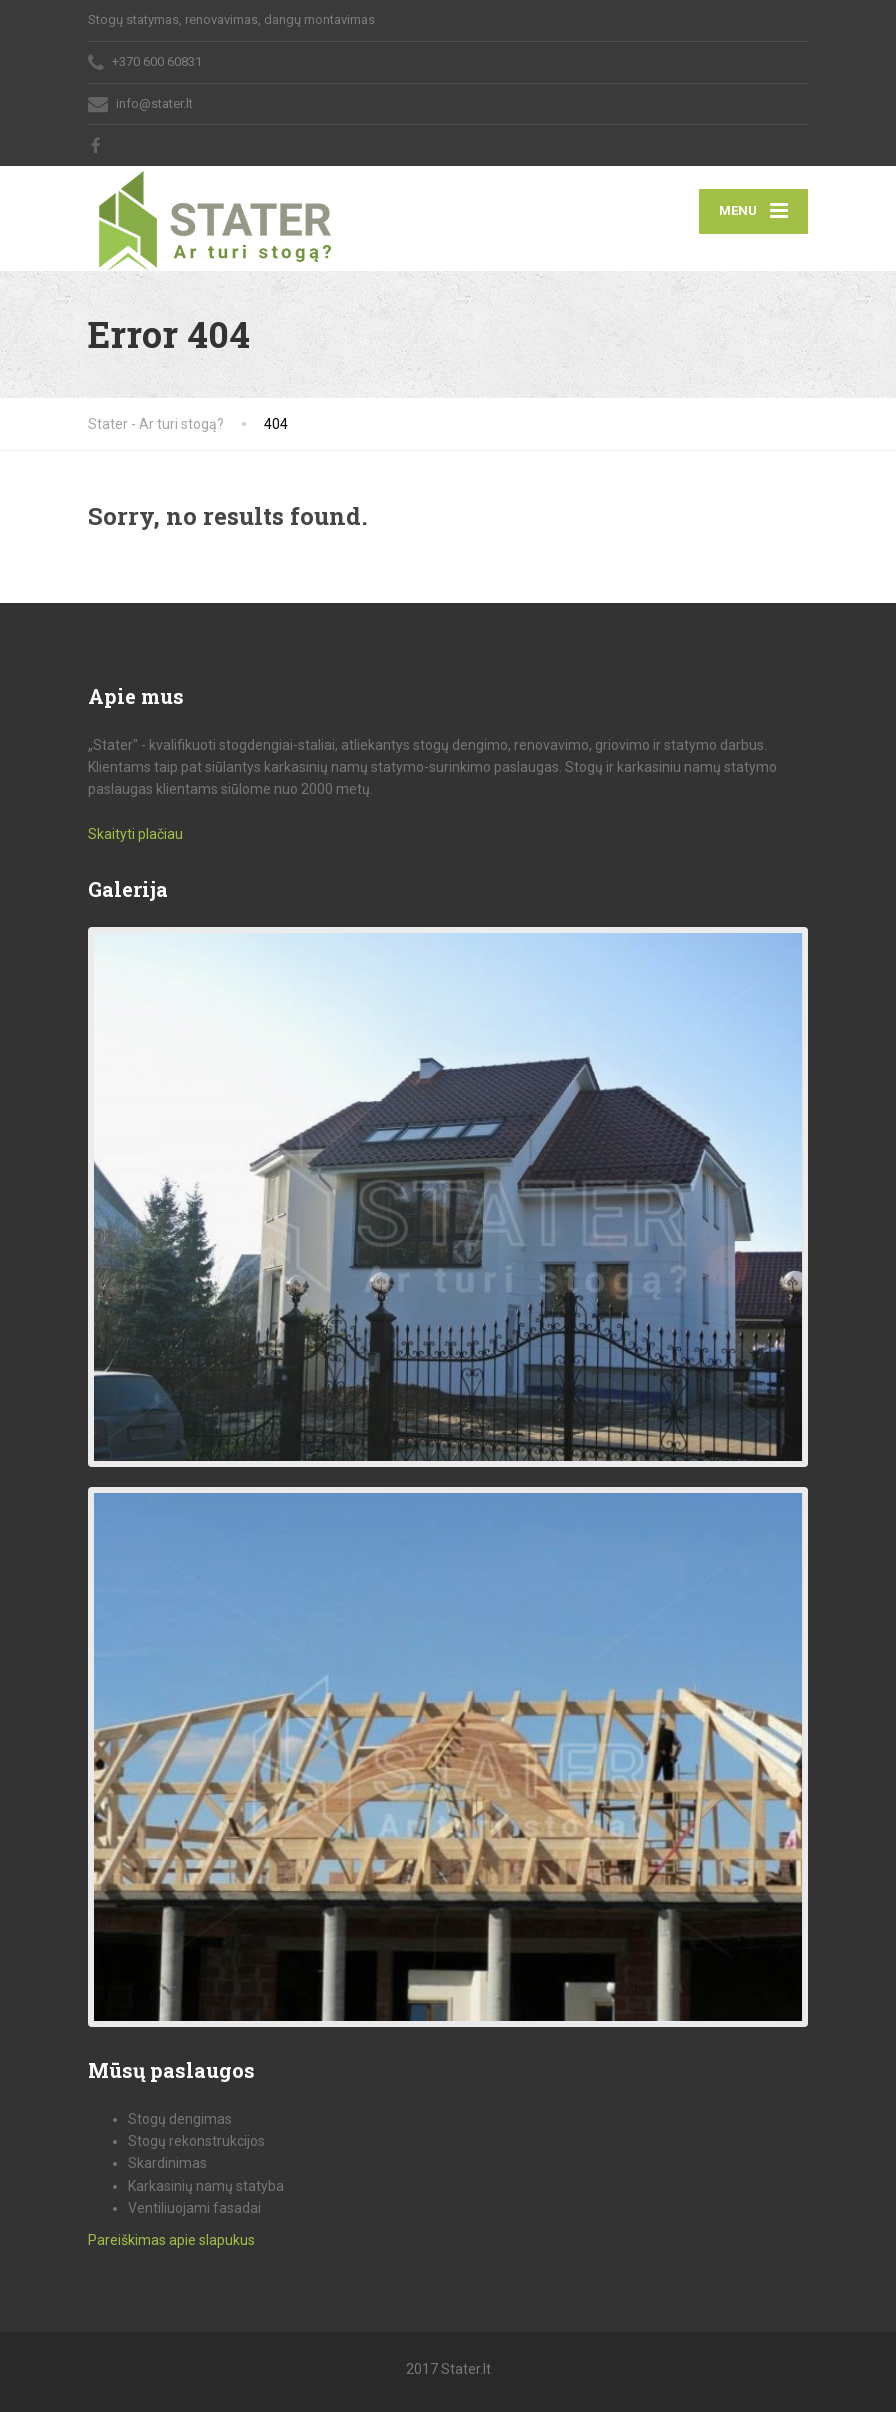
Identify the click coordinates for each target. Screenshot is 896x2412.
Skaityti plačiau (135, 834)
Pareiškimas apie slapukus (171, 2240)
